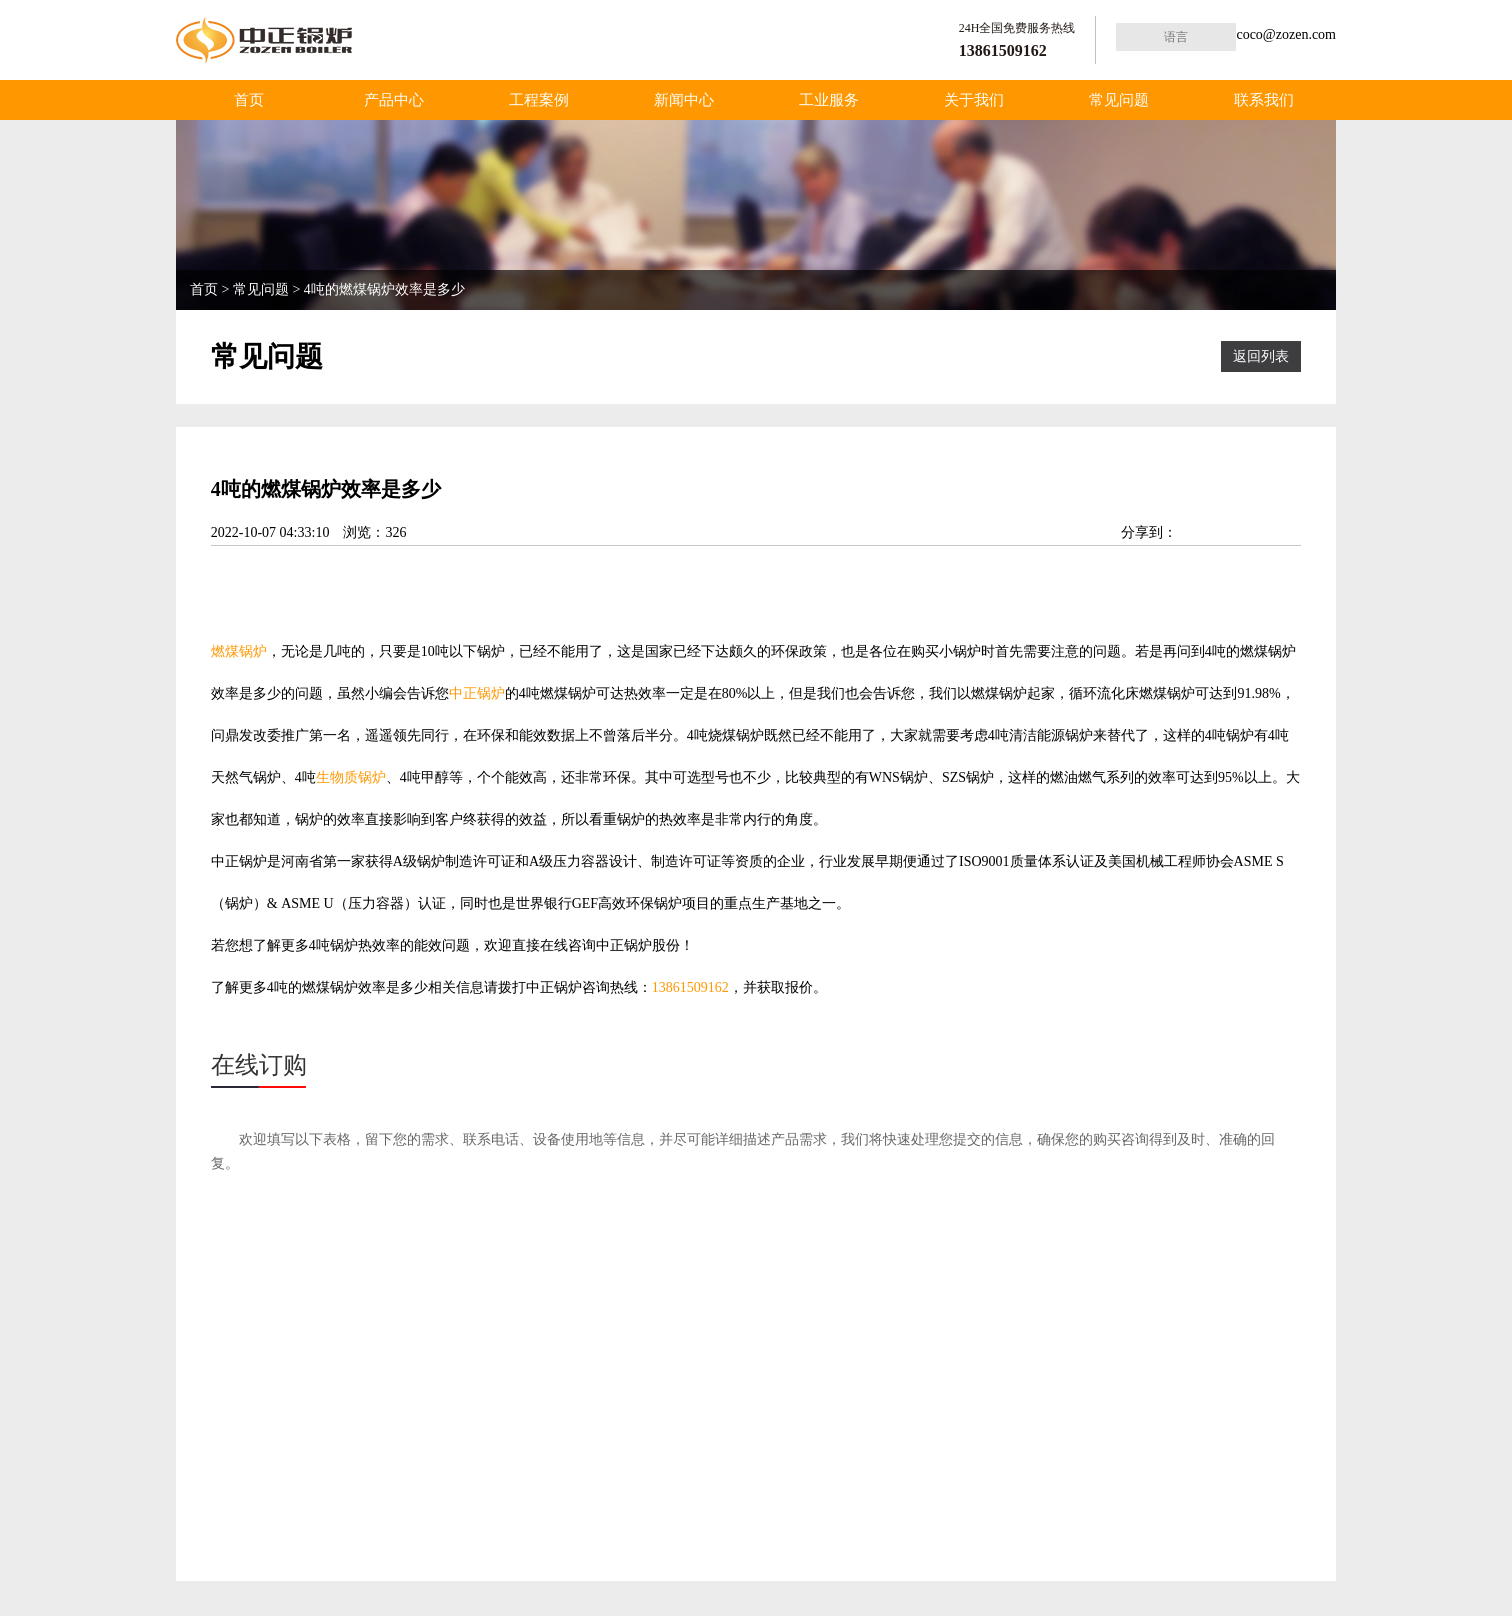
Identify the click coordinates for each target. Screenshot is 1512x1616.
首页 (249, 100)
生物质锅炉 (351, 777)
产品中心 (394, 100)
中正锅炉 (477, 693)
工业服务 (829, 100)
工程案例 (539, 100)
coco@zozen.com (1286, 34)
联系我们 (1264, 100)
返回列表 (1261, 356)
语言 (1176, 37)
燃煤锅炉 (239, 651)
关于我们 (974, 100)
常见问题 (1119, 100)
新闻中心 (684, 100)
